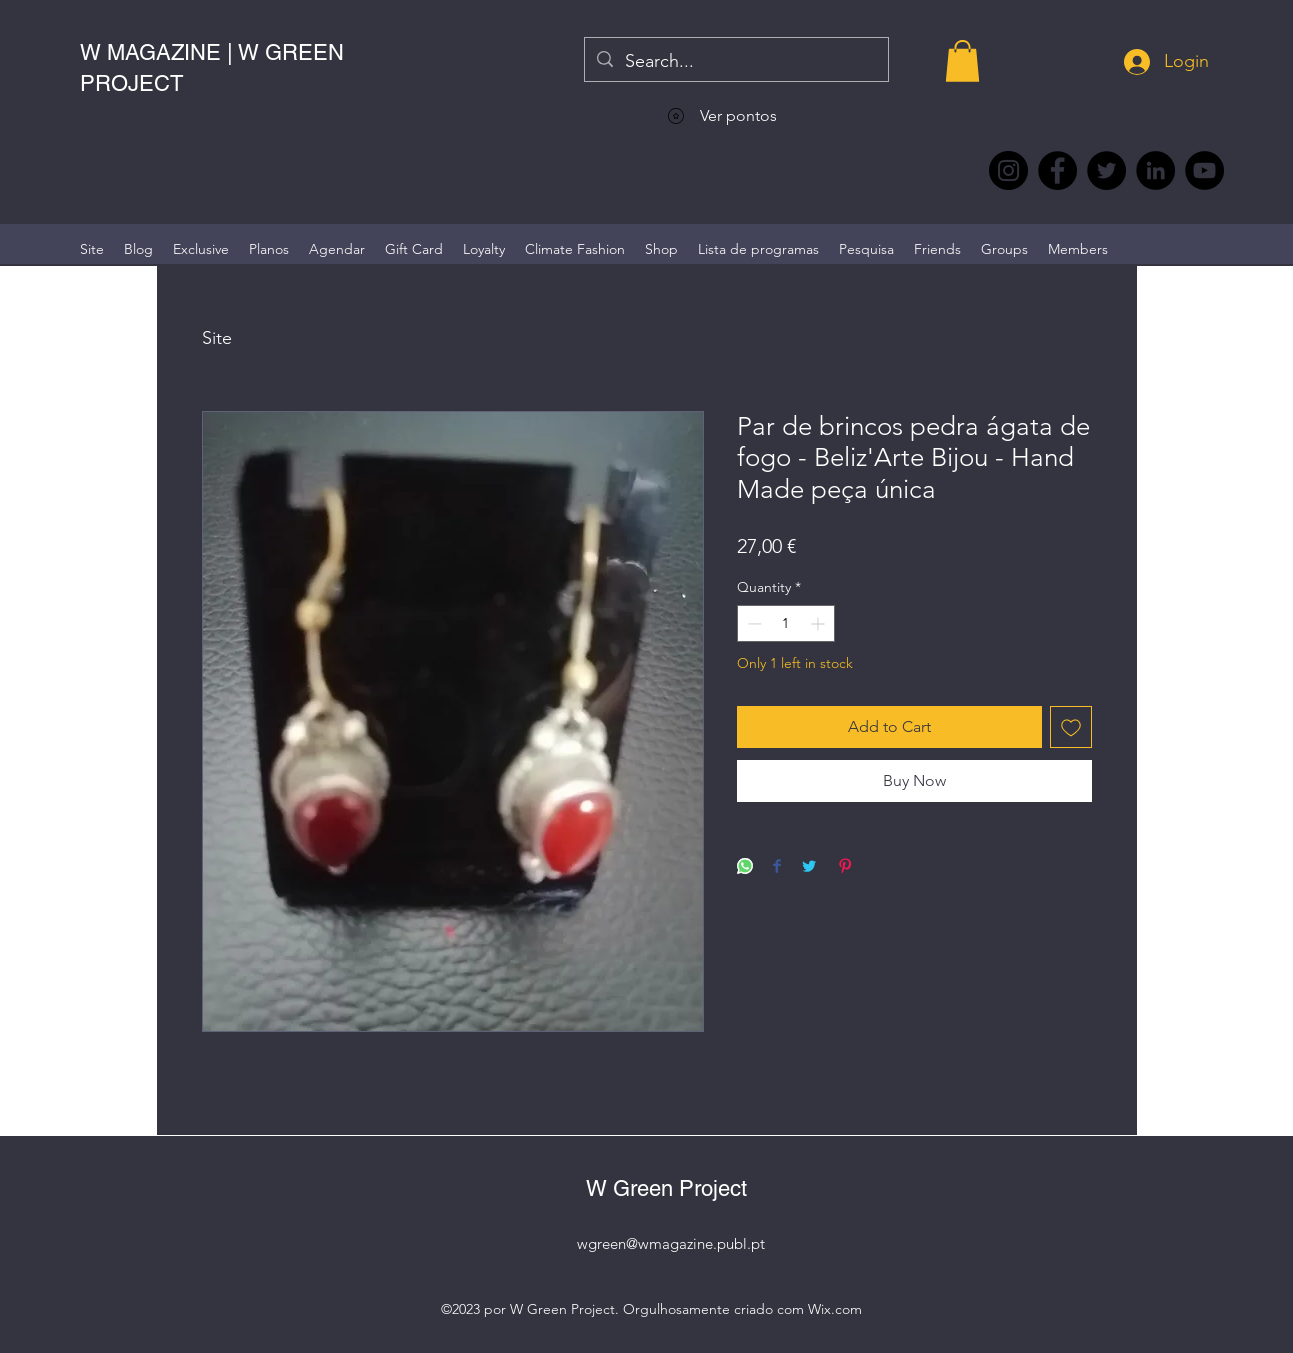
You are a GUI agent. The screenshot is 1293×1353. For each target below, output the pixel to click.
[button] (962, 61)
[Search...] (735, 62)
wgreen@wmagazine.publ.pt (671, 1243)
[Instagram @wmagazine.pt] (1008, 170)
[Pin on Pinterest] (845, 867)
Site (217, 338)
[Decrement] (752, 623)
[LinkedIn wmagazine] (1155, 170)
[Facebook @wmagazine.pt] (1057, 170)
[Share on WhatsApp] (745, 867)
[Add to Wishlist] (1071, 727)
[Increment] (819, 623)
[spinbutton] (786, 623)
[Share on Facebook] (777, 867)
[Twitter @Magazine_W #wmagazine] (1106, 170)
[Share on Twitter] (809, 867)
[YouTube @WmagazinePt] (1204, 170)
